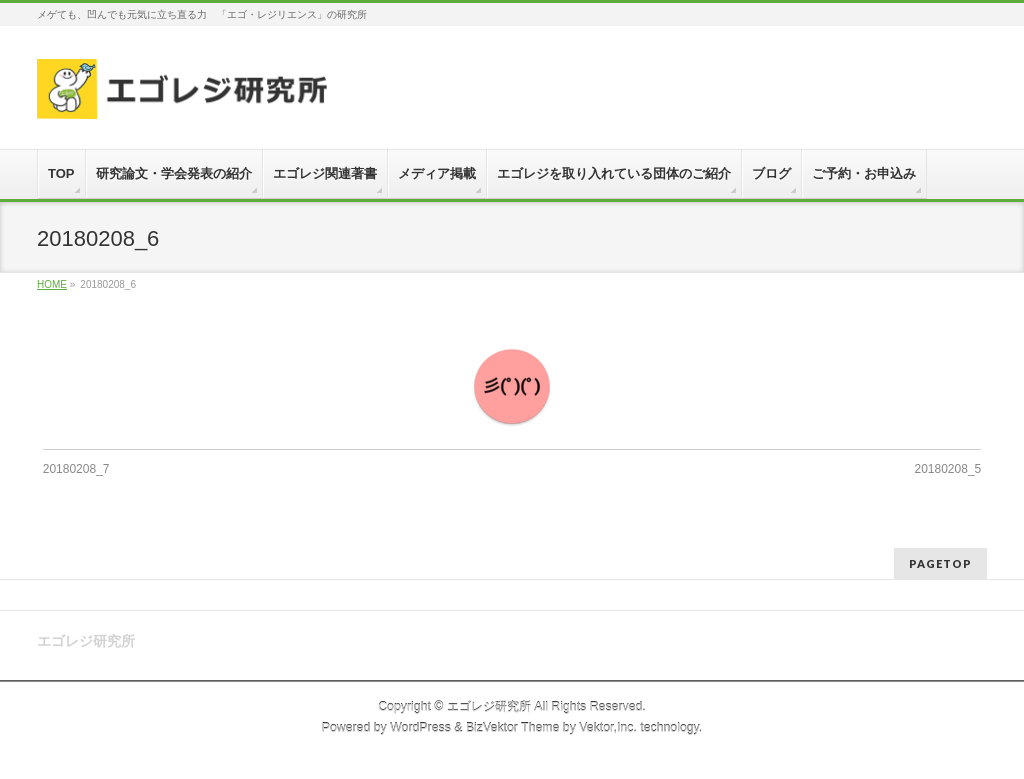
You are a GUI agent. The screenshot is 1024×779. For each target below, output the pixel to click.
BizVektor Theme (513, 728)
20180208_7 (76, 469)
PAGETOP (940, 563)
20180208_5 (948, 469)
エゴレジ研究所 (489, 707)
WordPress (420, 728)
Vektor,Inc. (608, 728)
